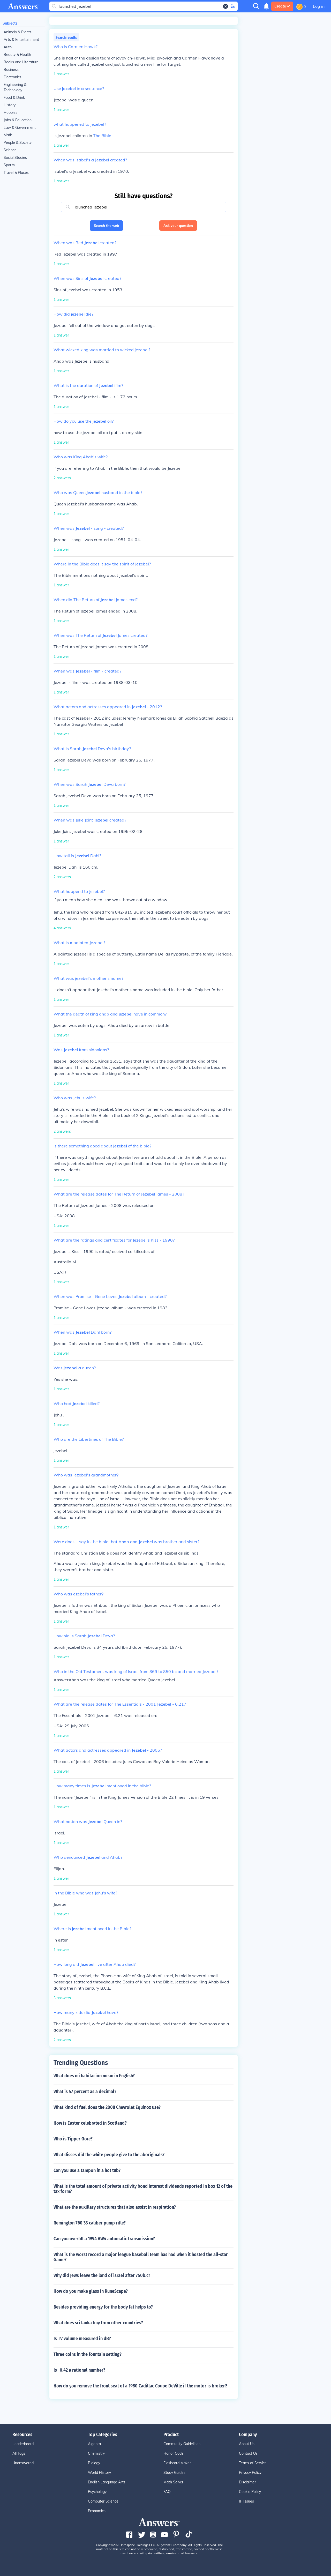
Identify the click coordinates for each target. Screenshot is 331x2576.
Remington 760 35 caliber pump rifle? (90, 2223)
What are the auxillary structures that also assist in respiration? (115, 2207)
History (10, 105)
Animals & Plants (18, 32)
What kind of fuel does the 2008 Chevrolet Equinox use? (107, 2107)
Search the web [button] (106, 225)
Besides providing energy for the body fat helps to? (103, 2307)
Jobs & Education (18, 120)
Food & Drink (14, 97)
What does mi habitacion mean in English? (94, 2076)
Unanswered (23, 2463)
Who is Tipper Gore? (73, 2139)
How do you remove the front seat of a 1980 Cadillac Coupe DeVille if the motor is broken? (140, 2386)
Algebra (94, 2443)
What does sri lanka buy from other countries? (98, 2323)
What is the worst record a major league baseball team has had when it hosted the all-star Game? (141, 2257)
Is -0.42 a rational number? (79, 2370)
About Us (246, 2443)
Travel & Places (16, 172)
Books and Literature (21, 62)
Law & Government (20, 127)
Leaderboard (23, 2443)
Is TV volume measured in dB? (82, 2338)
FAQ (167, 2491)
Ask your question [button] (178, 225)
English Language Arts (106, 2482)
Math (8, 135)
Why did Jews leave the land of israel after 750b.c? (102, 2275)
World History (99, 2472)
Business (11, 69)
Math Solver (173, 2482)
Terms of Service (253, 2463)
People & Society (18, 142)
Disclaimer (247, 2482)
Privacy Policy (250, 2472)
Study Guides (174, 2472)
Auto (8, 47)
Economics (97, 2510)
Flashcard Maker (177, 2463)
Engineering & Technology (15, 87)
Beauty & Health (17, 54)
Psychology (97, 2491)
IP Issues (246, 2501)
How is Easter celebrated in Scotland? (90, 2123)
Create (282, 6)
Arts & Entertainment (21, 39)
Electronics (12, 77)
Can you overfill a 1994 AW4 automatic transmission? (104, 2239)
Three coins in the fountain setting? (88, 2354)
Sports (9, 165)
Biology (94, 2463)
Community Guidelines (181, 2443)
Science (10, 150)
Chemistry (96, 2453)
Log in (319, 6)
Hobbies (10, 112)
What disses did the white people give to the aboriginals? (109, 2154)
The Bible (102, 135)
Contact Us (248, 2453)
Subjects (10, 23)
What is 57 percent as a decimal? (85, 2091)
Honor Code (173, 2453)
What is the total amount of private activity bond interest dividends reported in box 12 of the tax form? (143, 2188)
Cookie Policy (250, 2491)
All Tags (18, 2453)
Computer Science (103, 2501)
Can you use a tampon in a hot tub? (87, 2170)
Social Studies (15, 157)
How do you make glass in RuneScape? (91, 2291)
